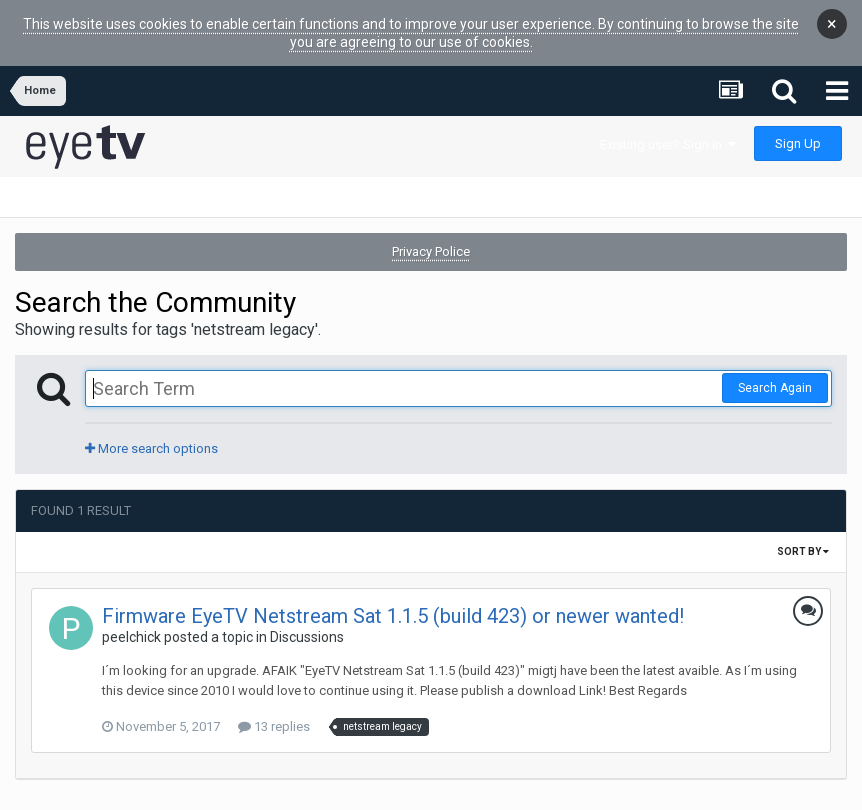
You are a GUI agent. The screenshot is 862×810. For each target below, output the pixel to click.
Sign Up (798, 134)
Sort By (803, 542)
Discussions (307, 628)
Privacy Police (431, 242)
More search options (151, 439)
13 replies (274, 717)
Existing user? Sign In (668, 135)
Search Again (775, 379)
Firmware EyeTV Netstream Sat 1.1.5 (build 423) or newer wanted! (393, 607)
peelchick (131, 628)
